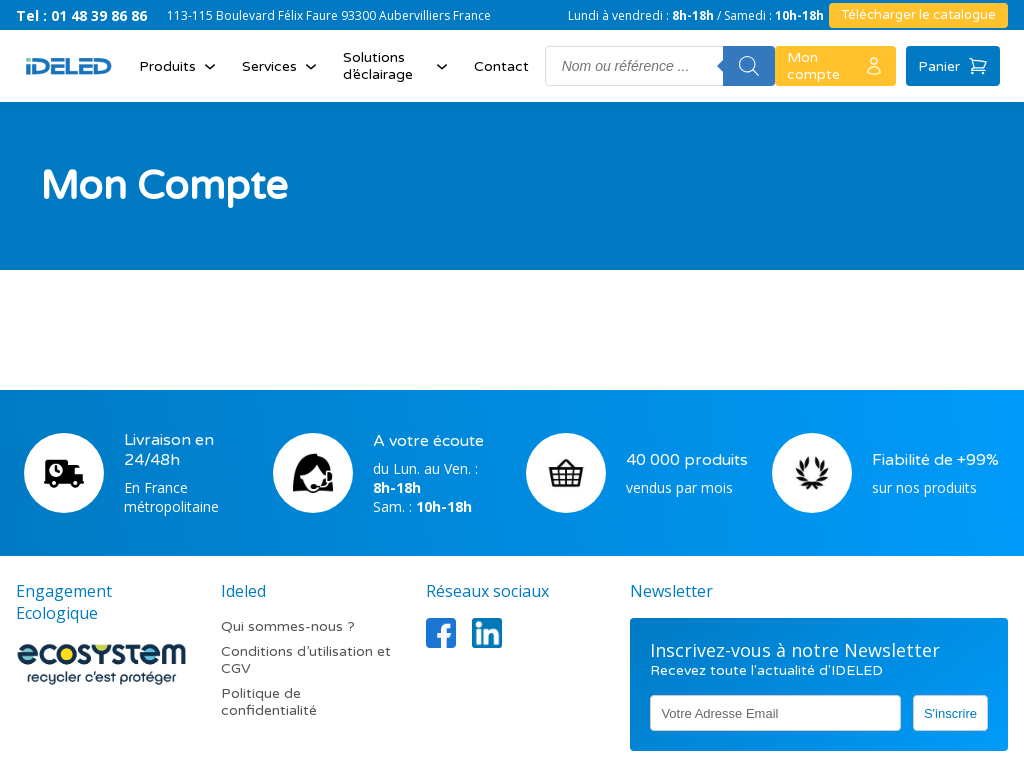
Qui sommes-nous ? (288, 626)
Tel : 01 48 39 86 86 (81, 15)
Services (281, 66)
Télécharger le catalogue (918, 15)
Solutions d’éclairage (397, 66)
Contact (501, 66)
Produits (179, 66)
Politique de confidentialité (269, 702)
